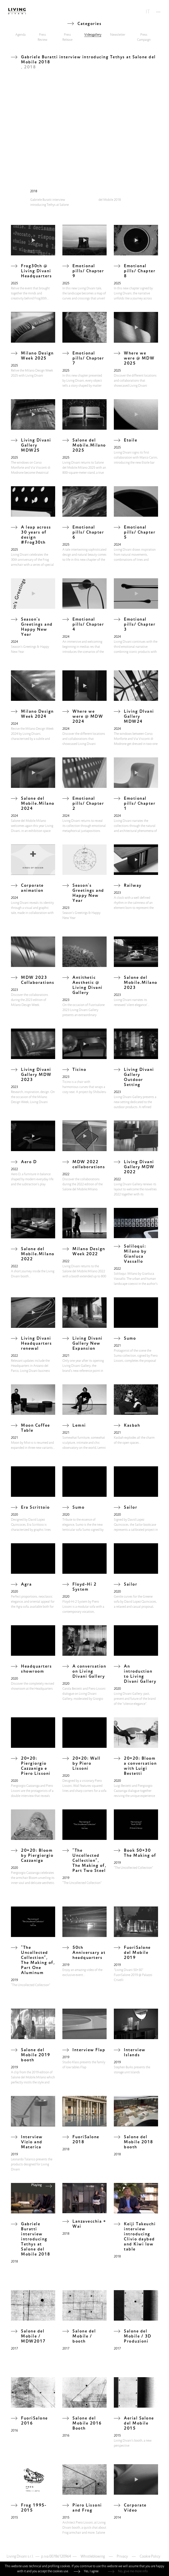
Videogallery (92, 35)
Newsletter (117, 35)
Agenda (20, 35)
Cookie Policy (150, 2556)
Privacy (122, 2556)
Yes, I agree (91, 2571)
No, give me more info (133, 2571)
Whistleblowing (93, 2556)
